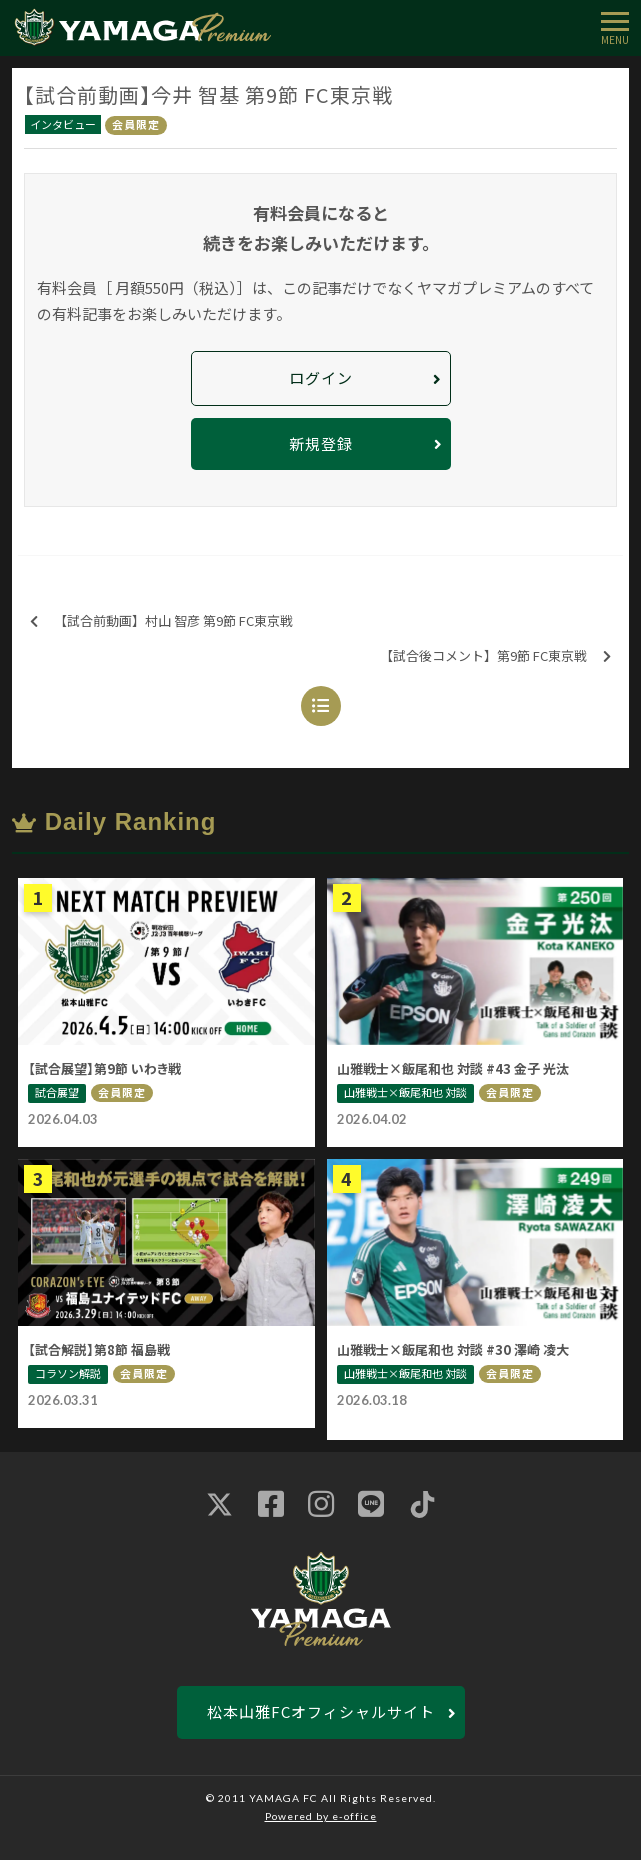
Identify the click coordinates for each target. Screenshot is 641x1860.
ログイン (321, 377)
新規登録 (321, 443)
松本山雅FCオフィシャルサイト (321, 1711)
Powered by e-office (321, 1816)
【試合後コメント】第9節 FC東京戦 (495, 656)
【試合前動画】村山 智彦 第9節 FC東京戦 (161, 621)
